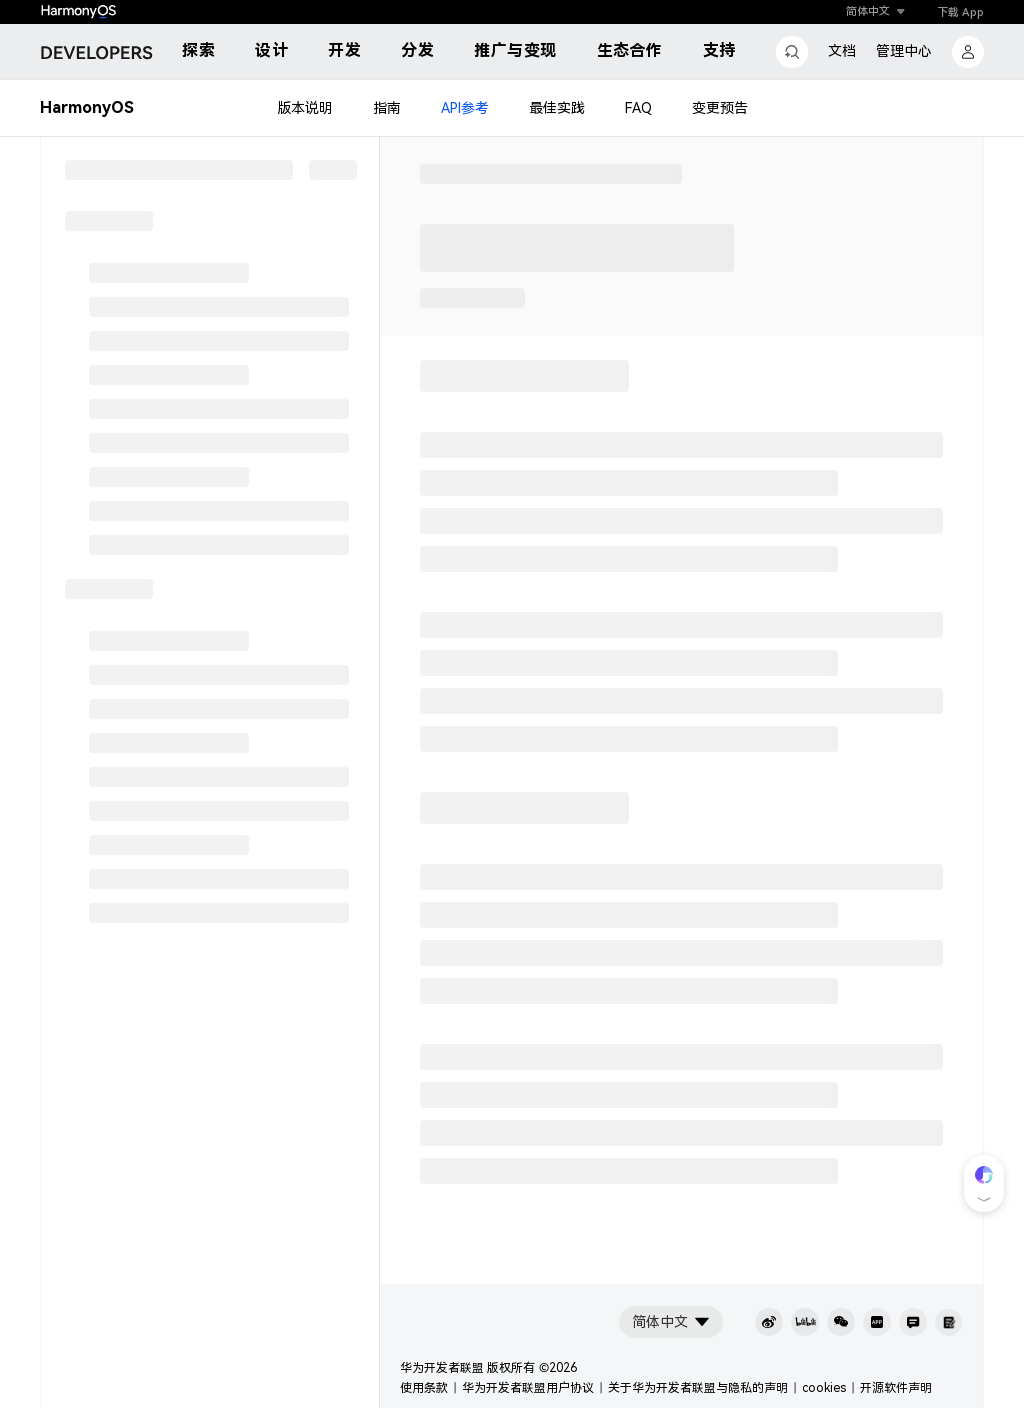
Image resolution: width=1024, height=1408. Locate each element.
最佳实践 (557, 108)
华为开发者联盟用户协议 (528, 1388)
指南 (387, 108)
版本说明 (305, 108)
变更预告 (720, 108)
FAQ (638, 108)
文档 (842, 51)
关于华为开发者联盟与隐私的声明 (698, 1388)
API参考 (465, 108)
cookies (824, 1388)
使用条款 (424, 1388)
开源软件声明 (896, 1388)
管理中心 (904, 51)
